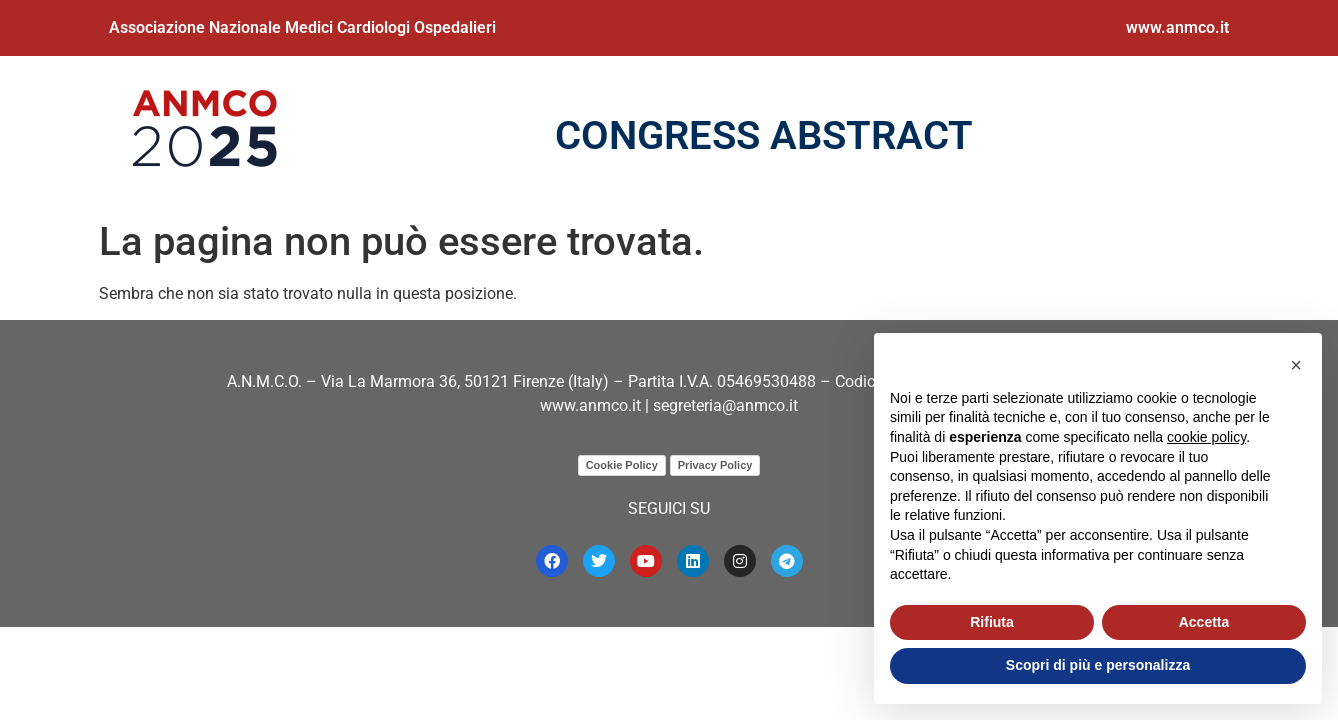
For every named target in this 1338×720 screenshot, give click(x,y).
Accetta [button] (1204, 622)
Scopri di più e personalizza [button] (1098, 665)
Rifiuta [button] (992, 622)
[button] (1296, 365)
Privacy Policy (715, 465)
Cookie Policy (622, 465)
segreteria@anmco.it (725, 405)
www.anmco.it (1177, 27)
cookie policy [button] (1206, 437)
